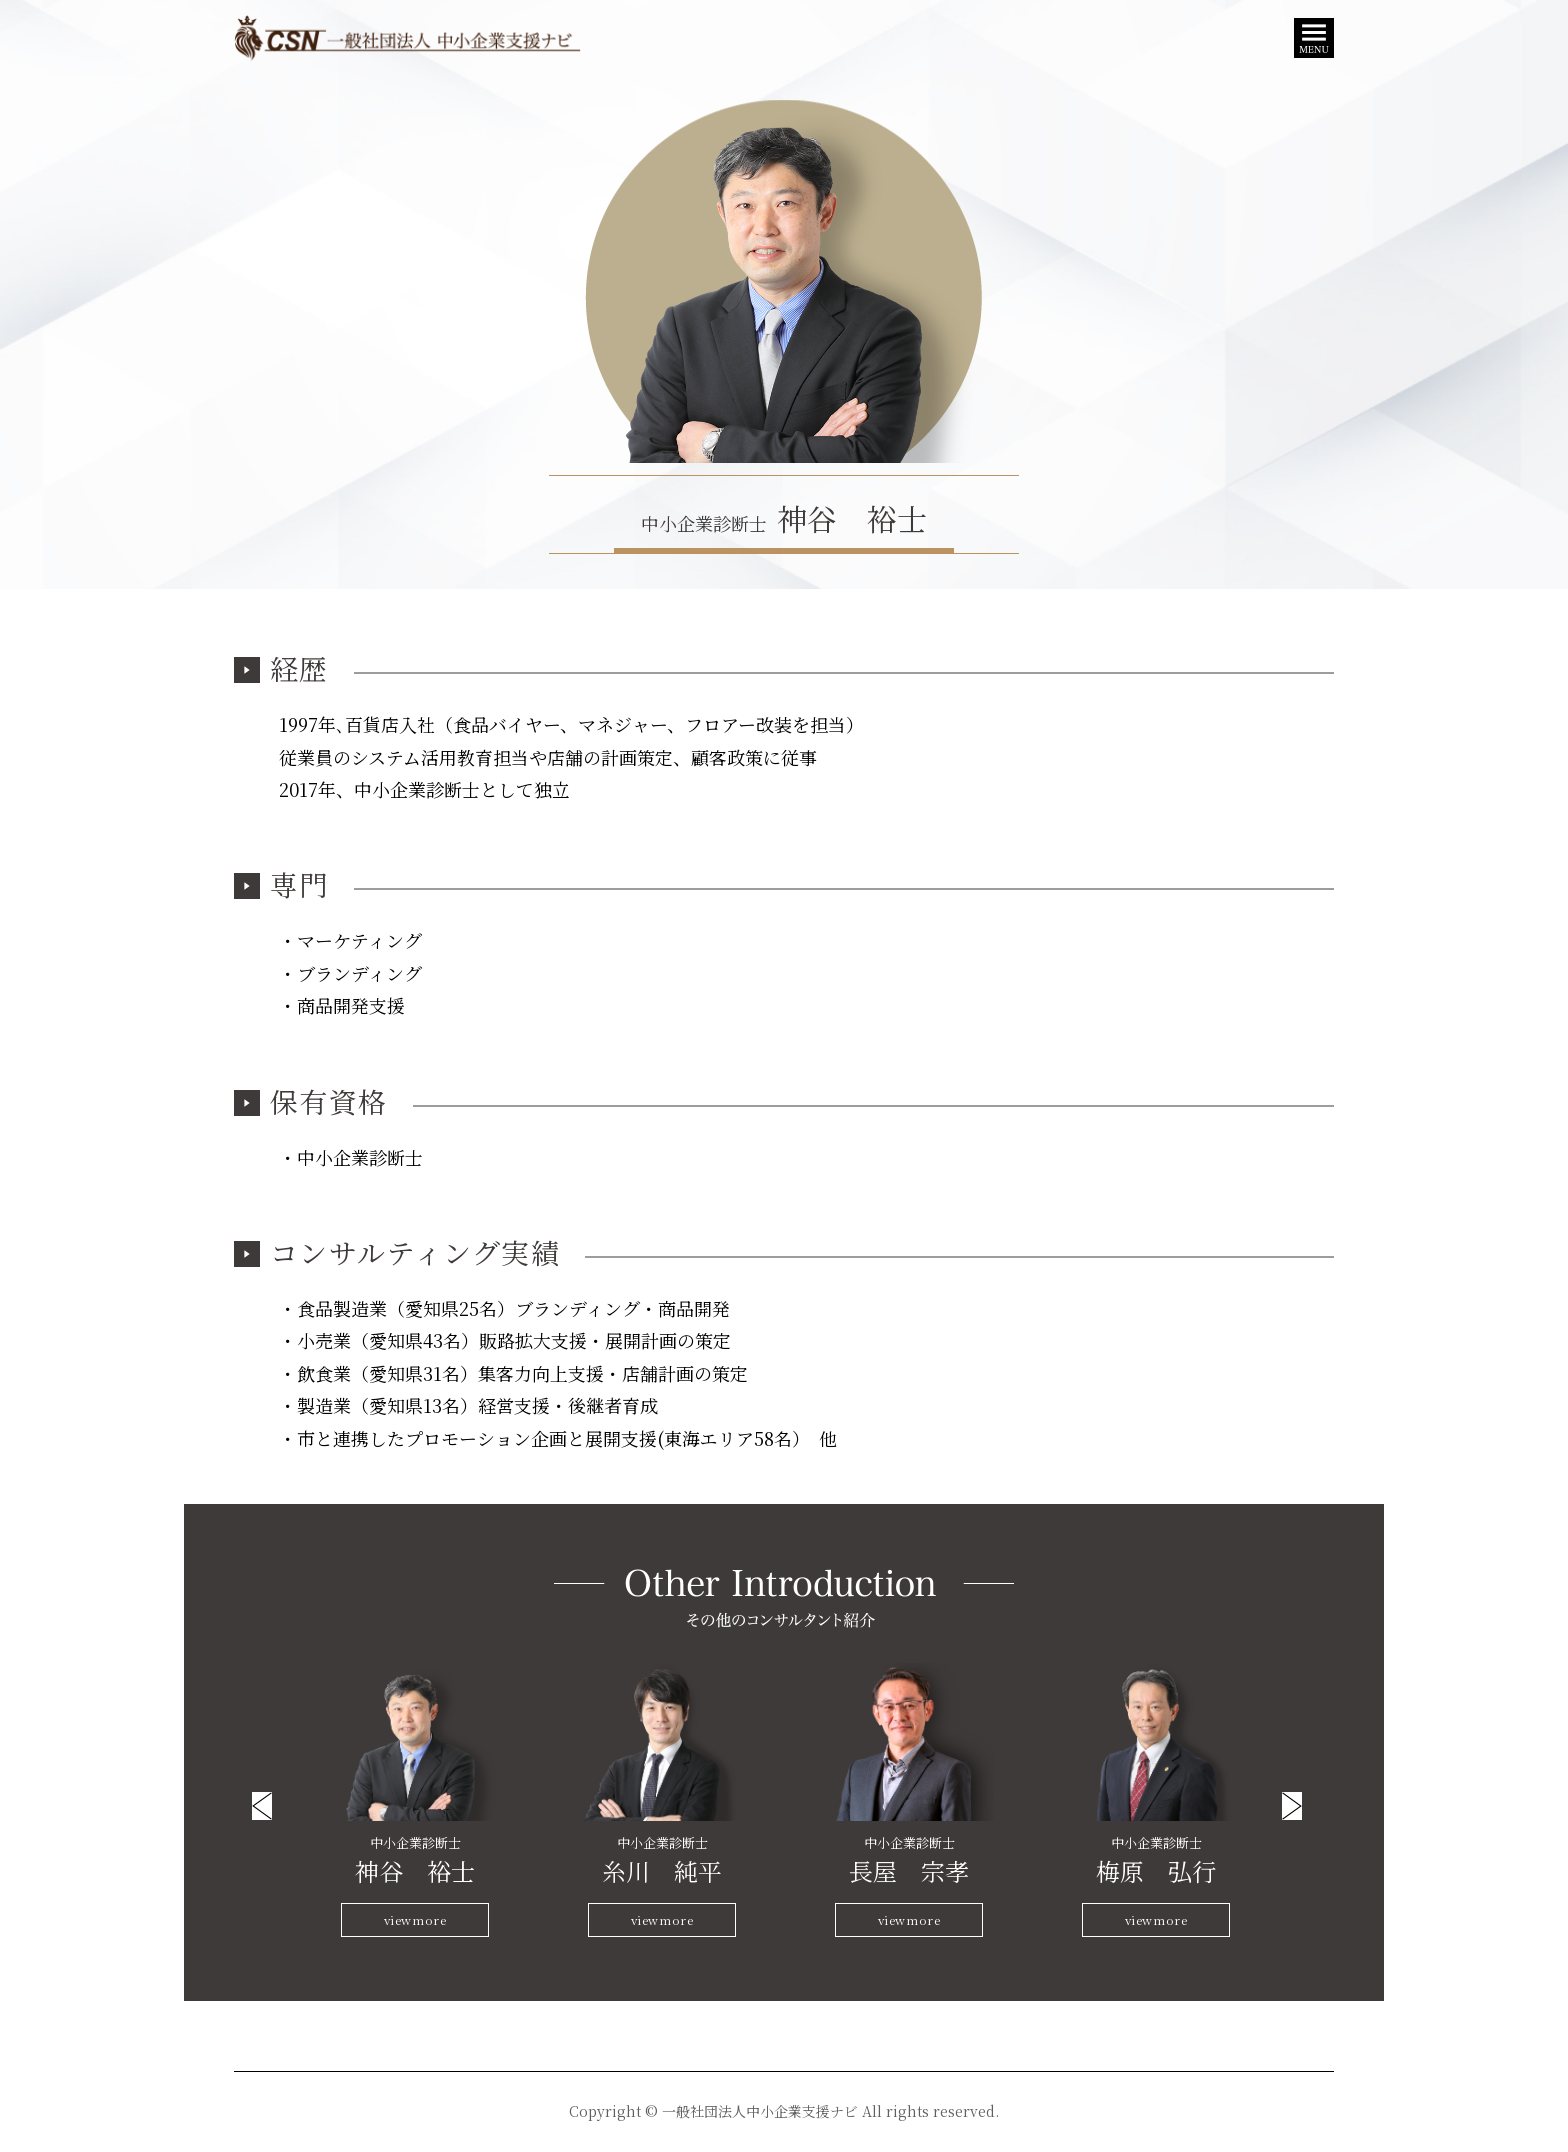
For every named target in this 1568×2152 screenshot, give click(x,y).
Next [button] (1292, 1806)
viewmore (415, 1919)
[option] (415, 1800)
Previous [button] (262, 1806)
